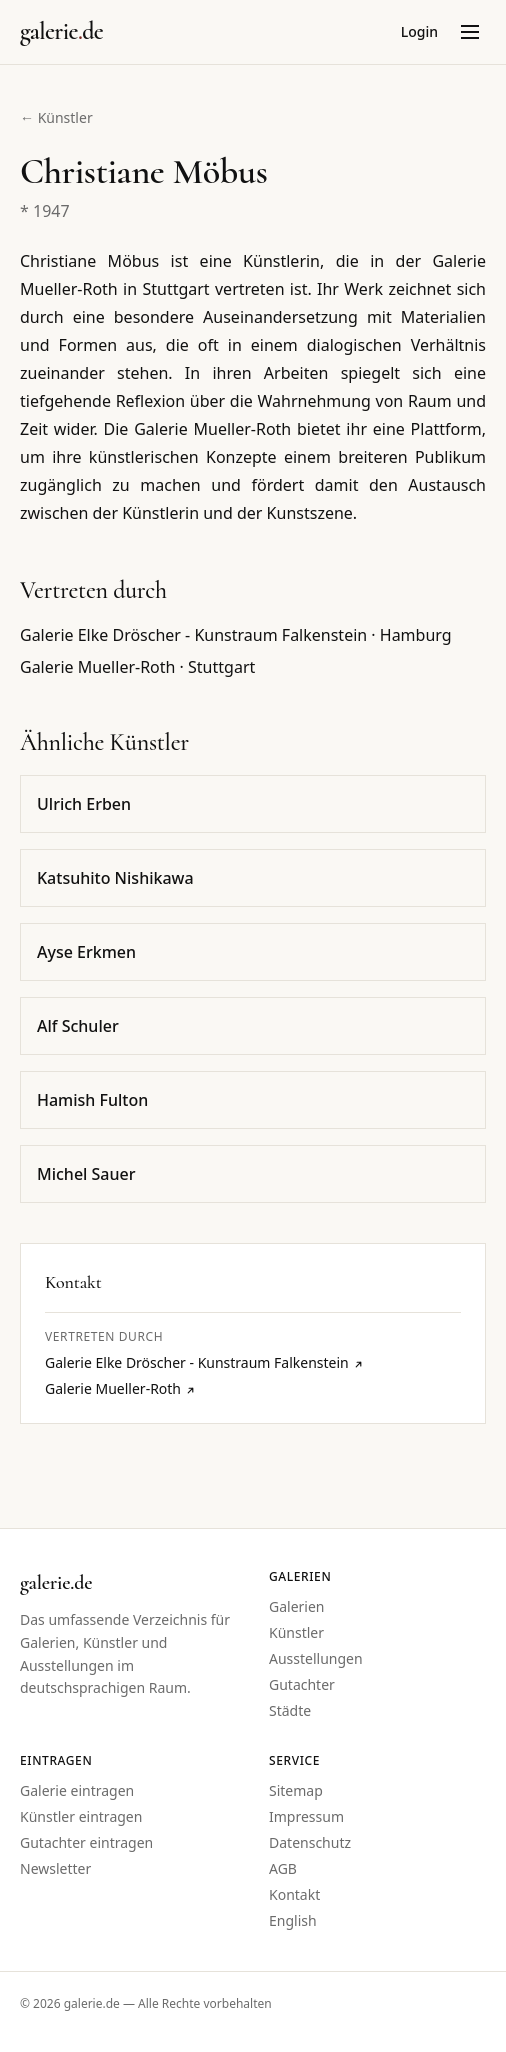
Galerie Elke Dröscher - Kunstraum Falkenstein (204, 1362)
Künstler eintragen (81, 1816)
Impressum (306, 1816)
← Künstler (56, 117)
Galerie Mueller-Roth (120, 1388)
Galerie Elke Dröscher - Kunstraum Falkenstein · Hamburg (236, 635)
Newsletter (55, 1868)
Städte (290, 1710)
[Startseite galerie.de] (61, 32)
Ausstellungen (316, 1658)
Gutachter (302, 1684)
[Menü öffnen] (470, 32)
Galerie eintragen (77, 1790)
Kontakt (294, 1894)
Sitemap (296, 1790)
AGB (283, 1868)
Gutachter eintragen (86, 1842)
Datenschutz (310, 1842)
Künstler (296, 1632)
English (293, 1920)
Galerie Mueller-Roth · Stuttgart (137, 667)
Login (419, 31)
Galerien (297, 1606)
